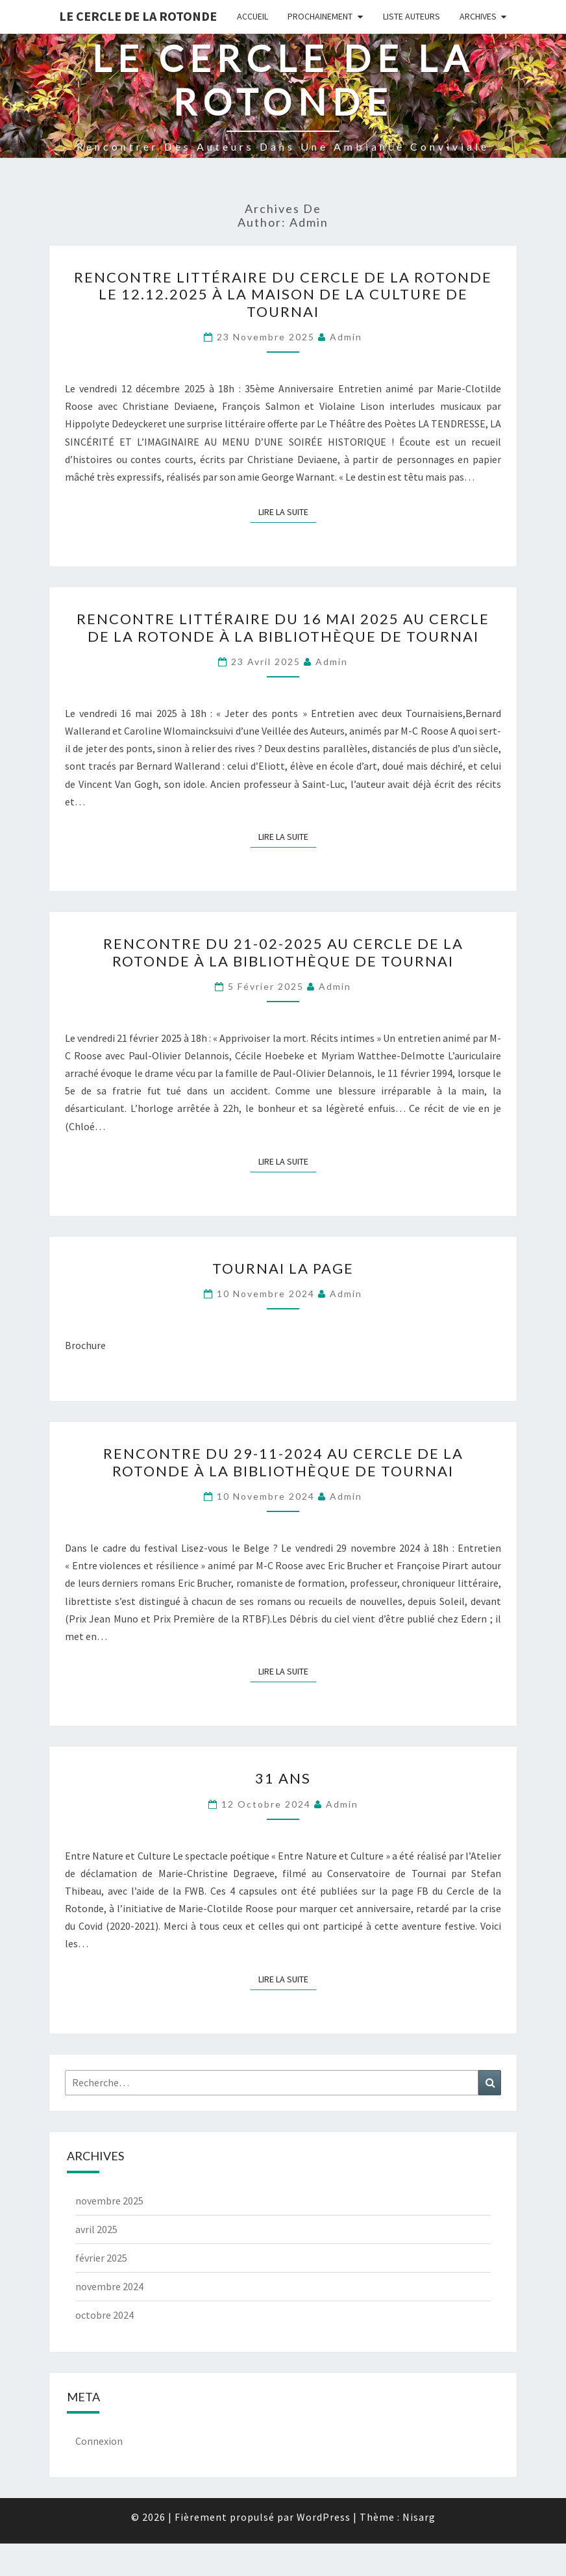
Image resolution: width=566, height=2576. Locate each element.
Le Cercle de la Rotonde (138, 16)
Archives (478, 16)
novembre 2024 (109, 2286)
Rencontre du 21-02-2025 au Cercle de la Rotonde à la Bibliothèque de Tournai (283, 952)
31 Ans (283, 1778)
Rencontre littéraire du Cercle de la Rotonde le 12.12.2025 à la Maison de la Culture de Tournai (283, 294)
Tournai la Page (283, 1268)
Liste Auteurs (411, 16)
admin (346, 336)
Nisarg (419, 2516)
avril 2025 (96, 2229)
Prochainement (320, 16)
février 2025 (101, 2257)
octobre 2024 (104, 2314)
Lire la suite (287, 511)
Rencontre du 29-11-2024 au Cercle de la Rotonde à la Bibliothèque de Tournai (283, 1462)
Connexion (99, 2440)
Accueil (252, 16)
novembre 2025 (109, 2200)
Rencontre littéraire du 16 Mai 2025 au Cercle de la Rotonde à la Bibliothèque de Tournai (283, 627)
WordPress (324, 2516)
